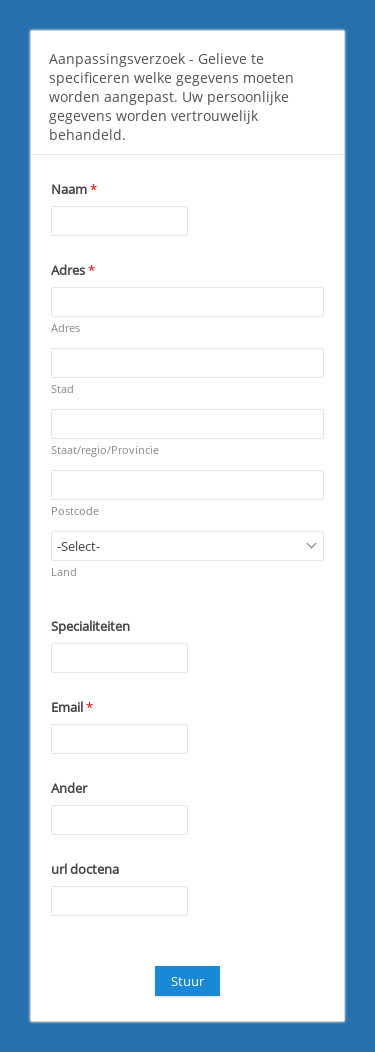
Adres (65, 327)
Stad (62, 388)
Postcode (75, 510)
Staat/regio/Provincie (105, 449)
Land (64, 571)
